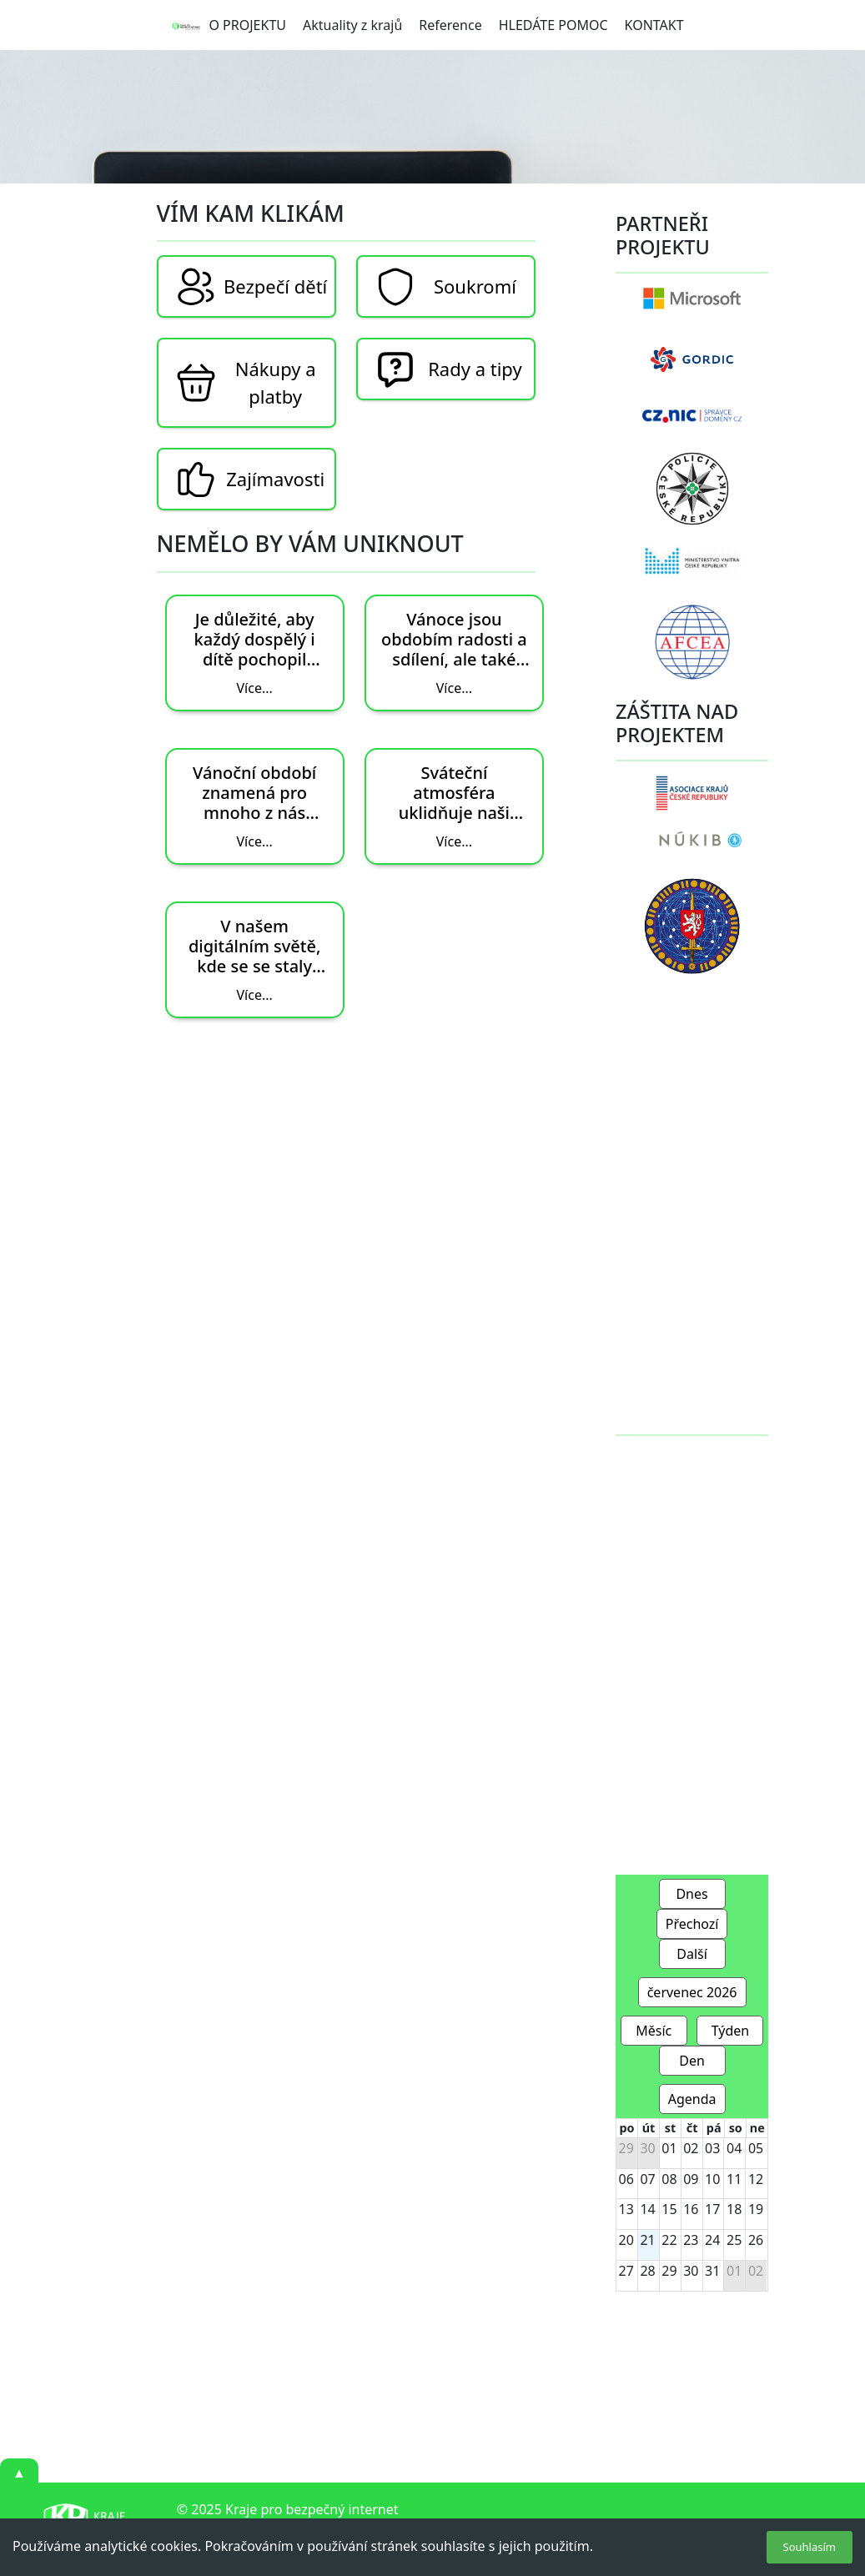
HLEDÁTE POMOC (553, 25)
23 (690, 2240)
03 (712, 2148)
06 (625, 2179)
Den (692, 2060)
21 (647, 2240)
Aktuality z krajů (352, 25)
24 (712, 2240)
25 (734, 2240)
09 (690, 2179)
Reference (450, 25)
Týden (731, 2030)
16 (690, 2209)
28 (647, 2271)
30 (647, 2148)
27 (625, 2271)
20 (625, 2240)
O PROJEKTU (247, 25)
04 (734, 2148)
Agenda (692, 2099)
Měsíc (653, 2030)
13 (625, 2209)
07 (647, 2179)
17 (712, 2209)
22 (668, 2240)
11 (734, 2179)
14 (647, 2209)
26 (755, 2240)
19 (755, 2209)
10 (712, 2179)
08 (668, 2179)
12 (755, 2179)
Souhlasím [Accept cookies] (809, 2546)
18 (734, 2209)
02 (690, 2148)
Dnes (691, 1894)
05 (755, 2148)
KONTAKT (654, 25)
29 (625, 2148)
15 (668, 2209)
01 (668, 2148)
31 (712, 2271)
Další (691, 1954)
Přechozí (692, 1924)
